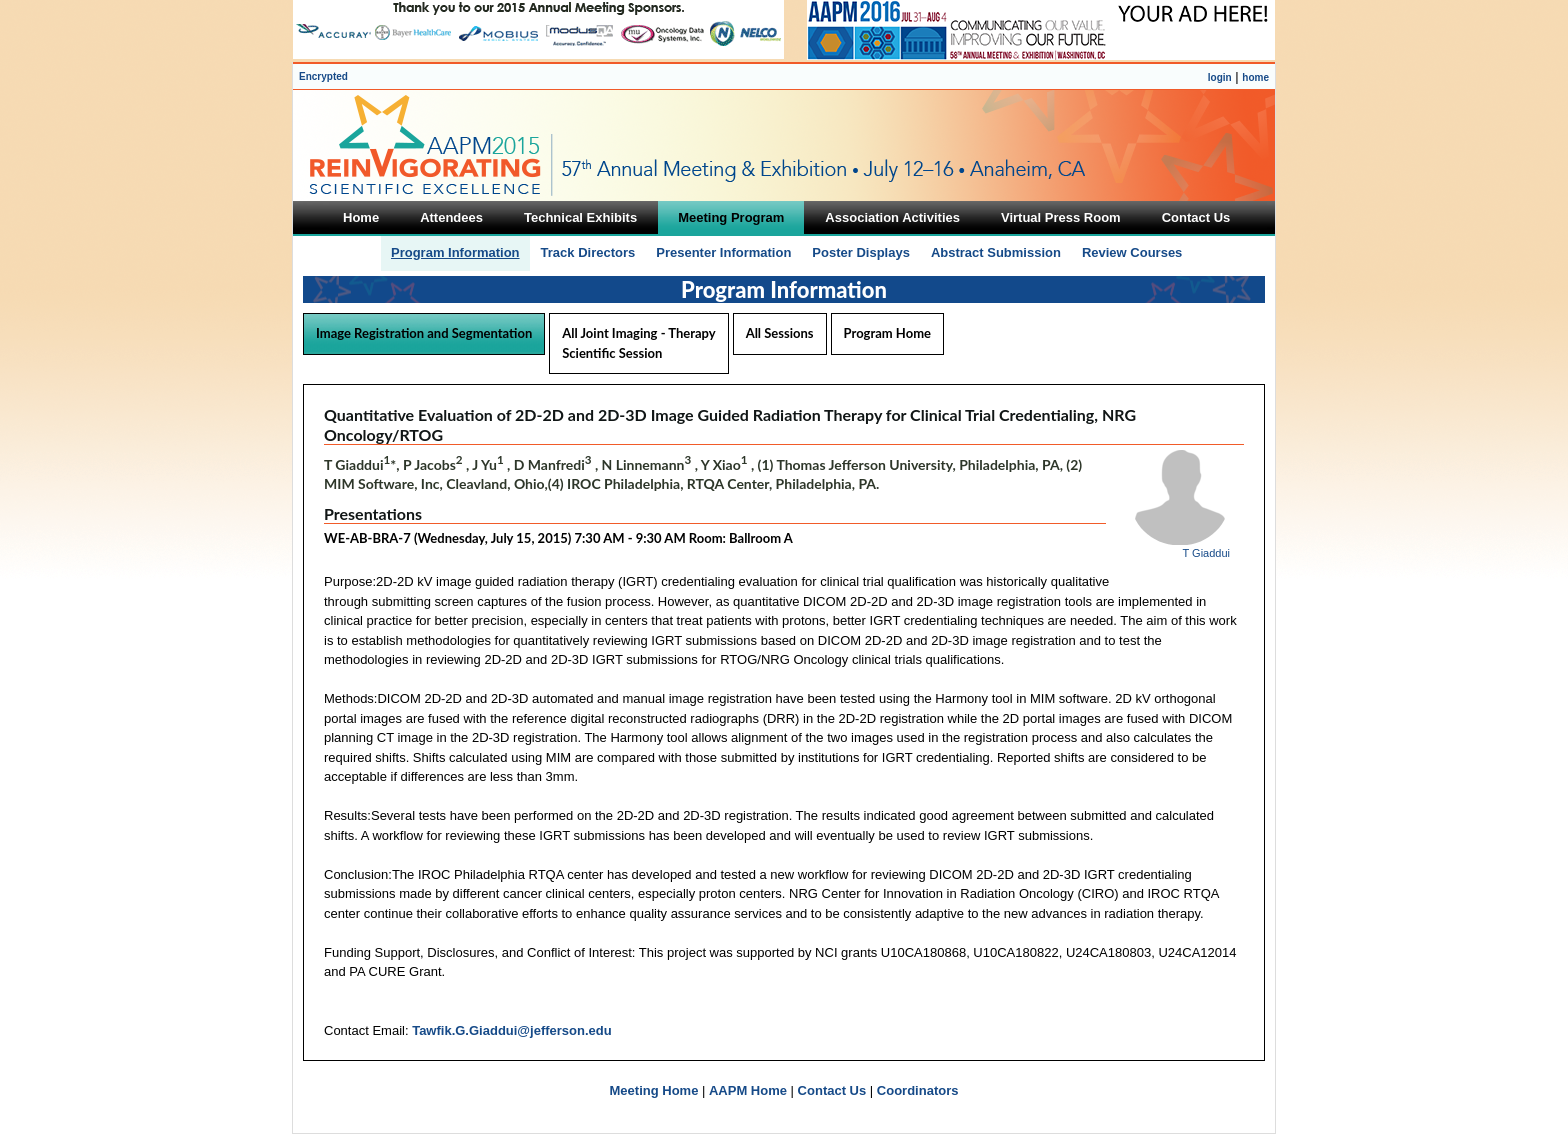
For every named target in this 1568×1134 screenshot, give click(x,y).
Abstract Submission (996, 252)
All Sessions (780, 333)
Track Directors (588, 252)
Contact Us (832, 1090)
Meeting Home (654, 1090)
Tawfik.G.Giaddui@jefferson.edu (512, 1030)
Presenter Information (723, 252)
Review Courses (1132, 252)
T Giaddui (1207, 553)
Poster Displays (861, 252)
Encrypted (323, 76)
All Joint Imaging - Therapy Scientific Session (638, 343)
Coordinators (918, 1090)
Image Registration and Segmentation (424, 333)
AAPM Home (748, 1090)
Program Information (455, 252)
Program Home (887, 333)
